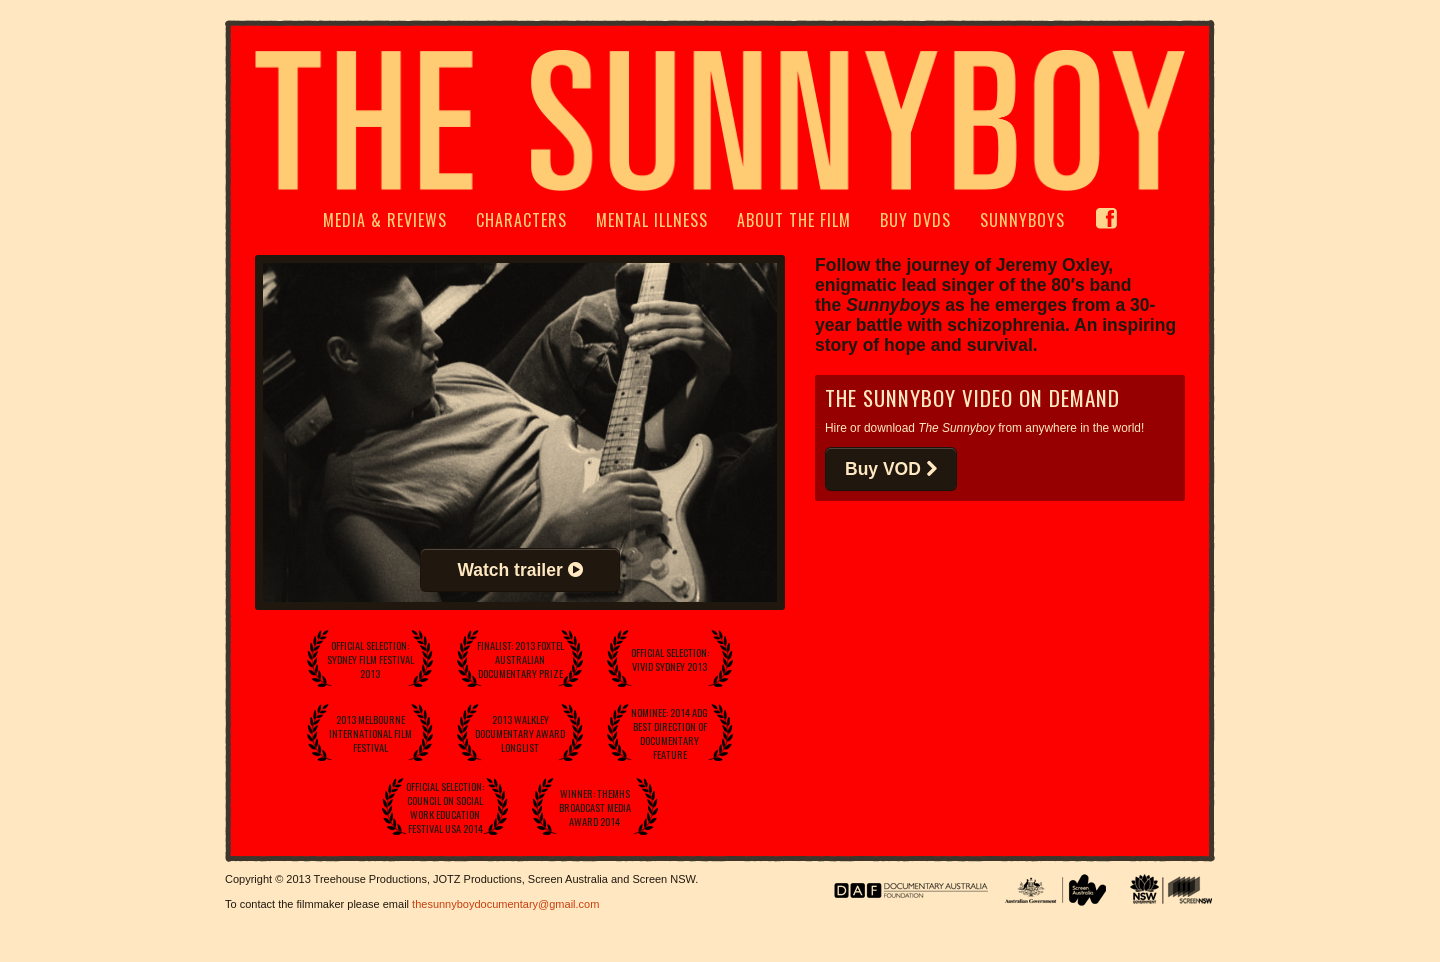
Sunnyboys (1022, 220)
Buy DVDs (915, 220)
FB (1106, 228)
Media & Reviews (385, 220)
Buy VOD (891, 469)
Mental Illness (652, 220)
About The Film (794, 220)
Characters (521, 220)
